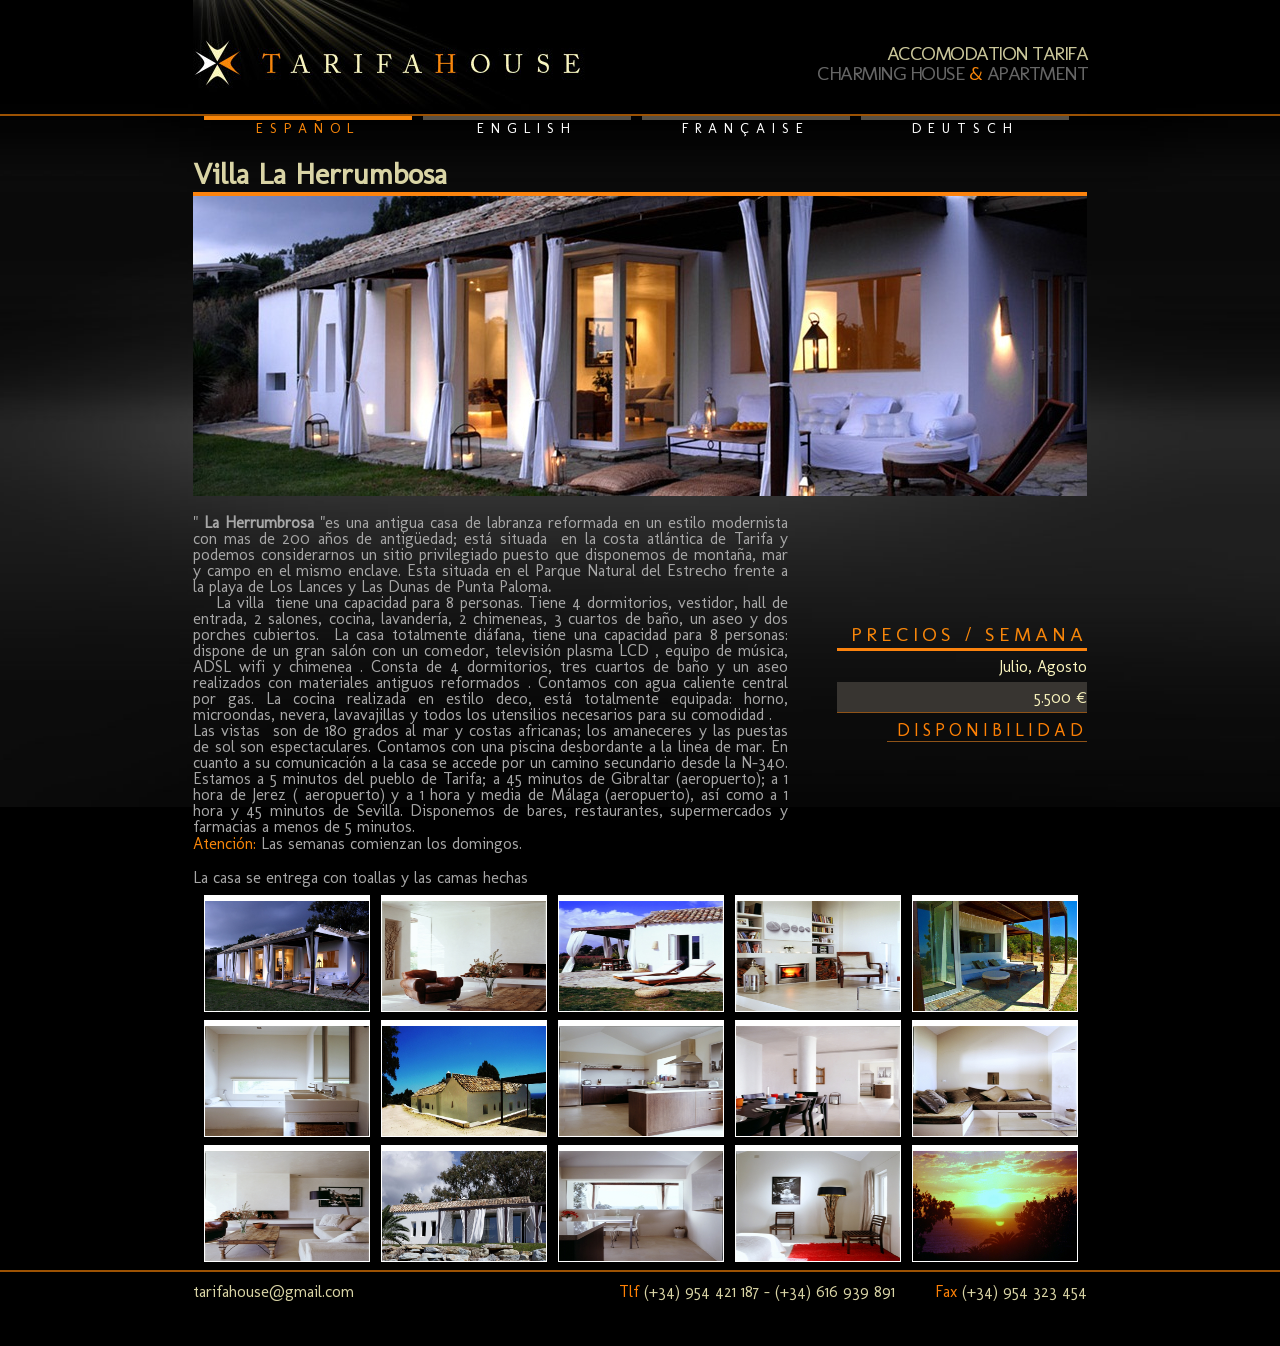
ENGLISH (527, 128)
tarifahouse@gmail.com (273, 1291)
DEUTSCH (965, 128)
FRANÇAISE (746, 128)
